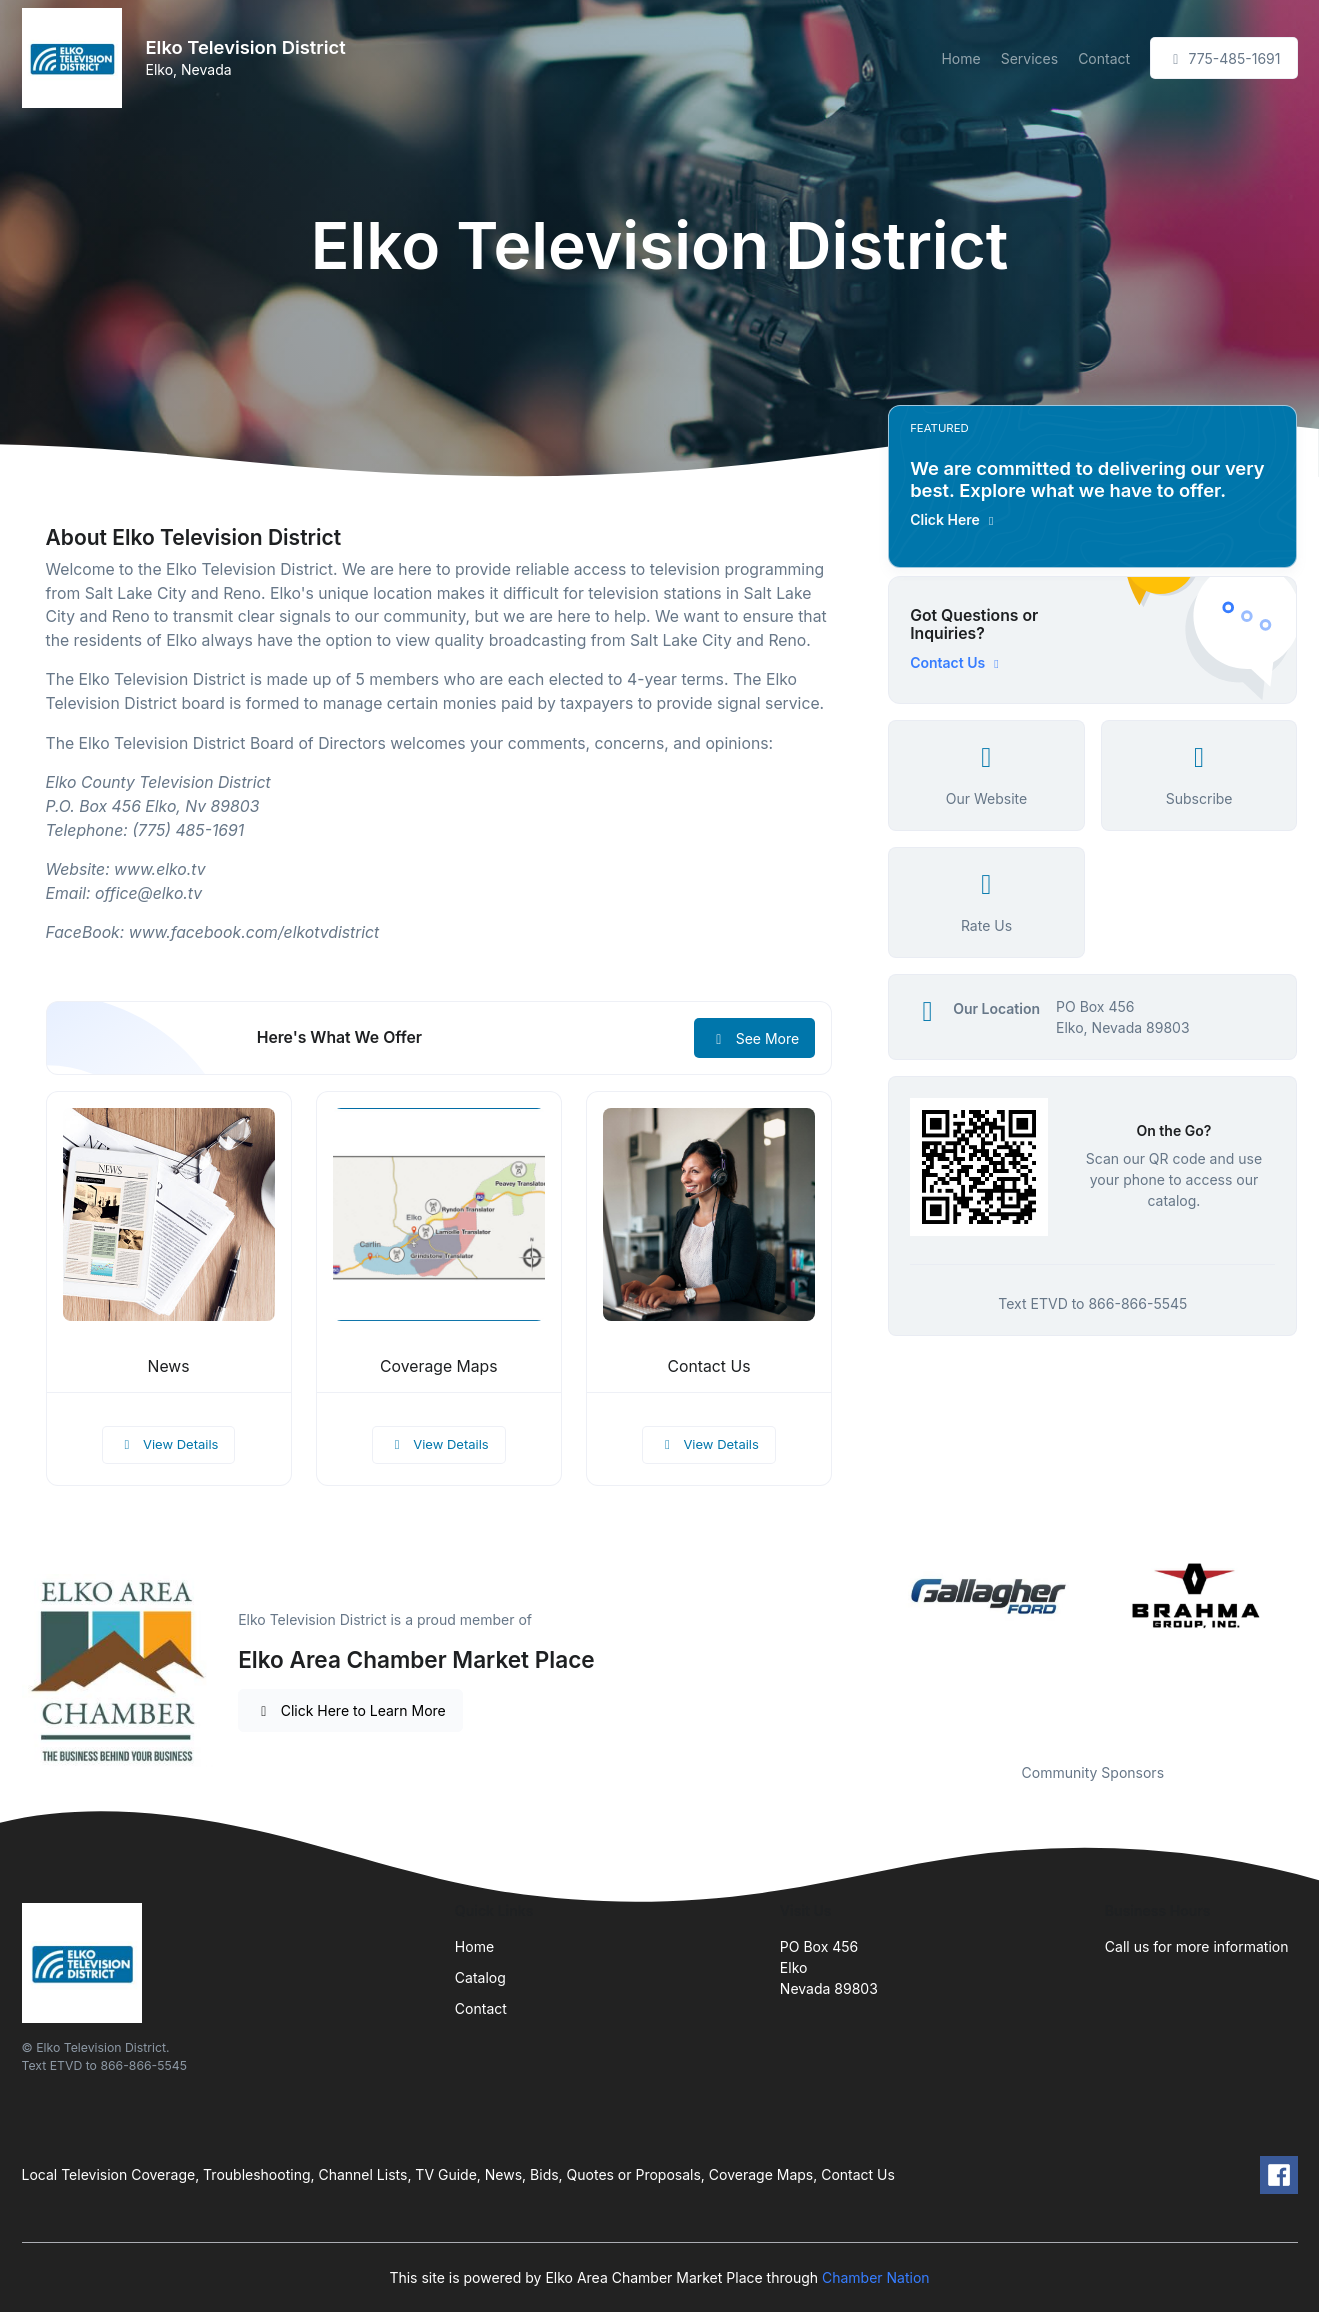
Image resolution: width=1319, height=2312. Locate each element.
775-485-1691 (1223, 58)
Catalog (480, 1977)
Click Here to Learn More (350, 1710)
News (169, 1366)
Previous (873, 1648)
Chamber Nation (876, 2277)
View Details (169, 1444)
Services (1029, 58)
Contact (1104, 58)
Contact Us (709, 1366)
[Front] (76, 58)
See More (754, 1038)
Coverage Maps (438, 1366)
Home (960, 58)
